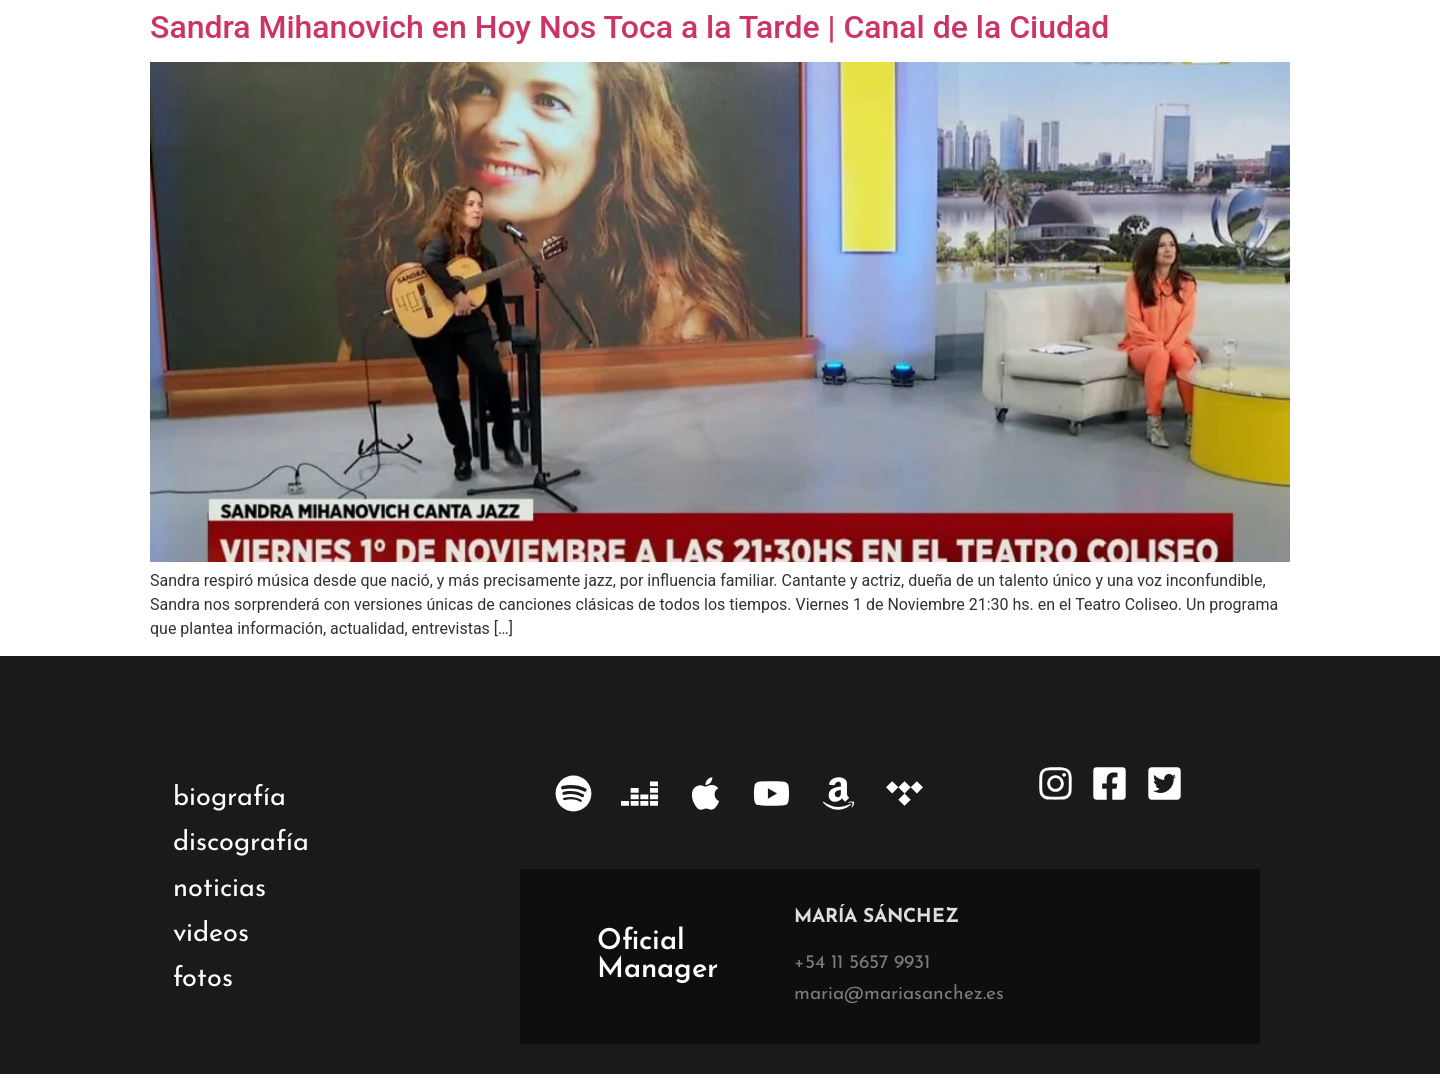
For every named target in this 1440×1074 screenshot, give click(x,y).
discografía (241, 843)
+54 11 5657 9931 (862, 963)
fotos (203, 979)
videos (211, 934)
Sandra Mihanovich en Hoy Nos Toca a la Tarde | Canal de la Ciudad (629, 27)
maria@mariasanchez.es (899, 994)
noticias (219, 889)
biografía (229, 798)
